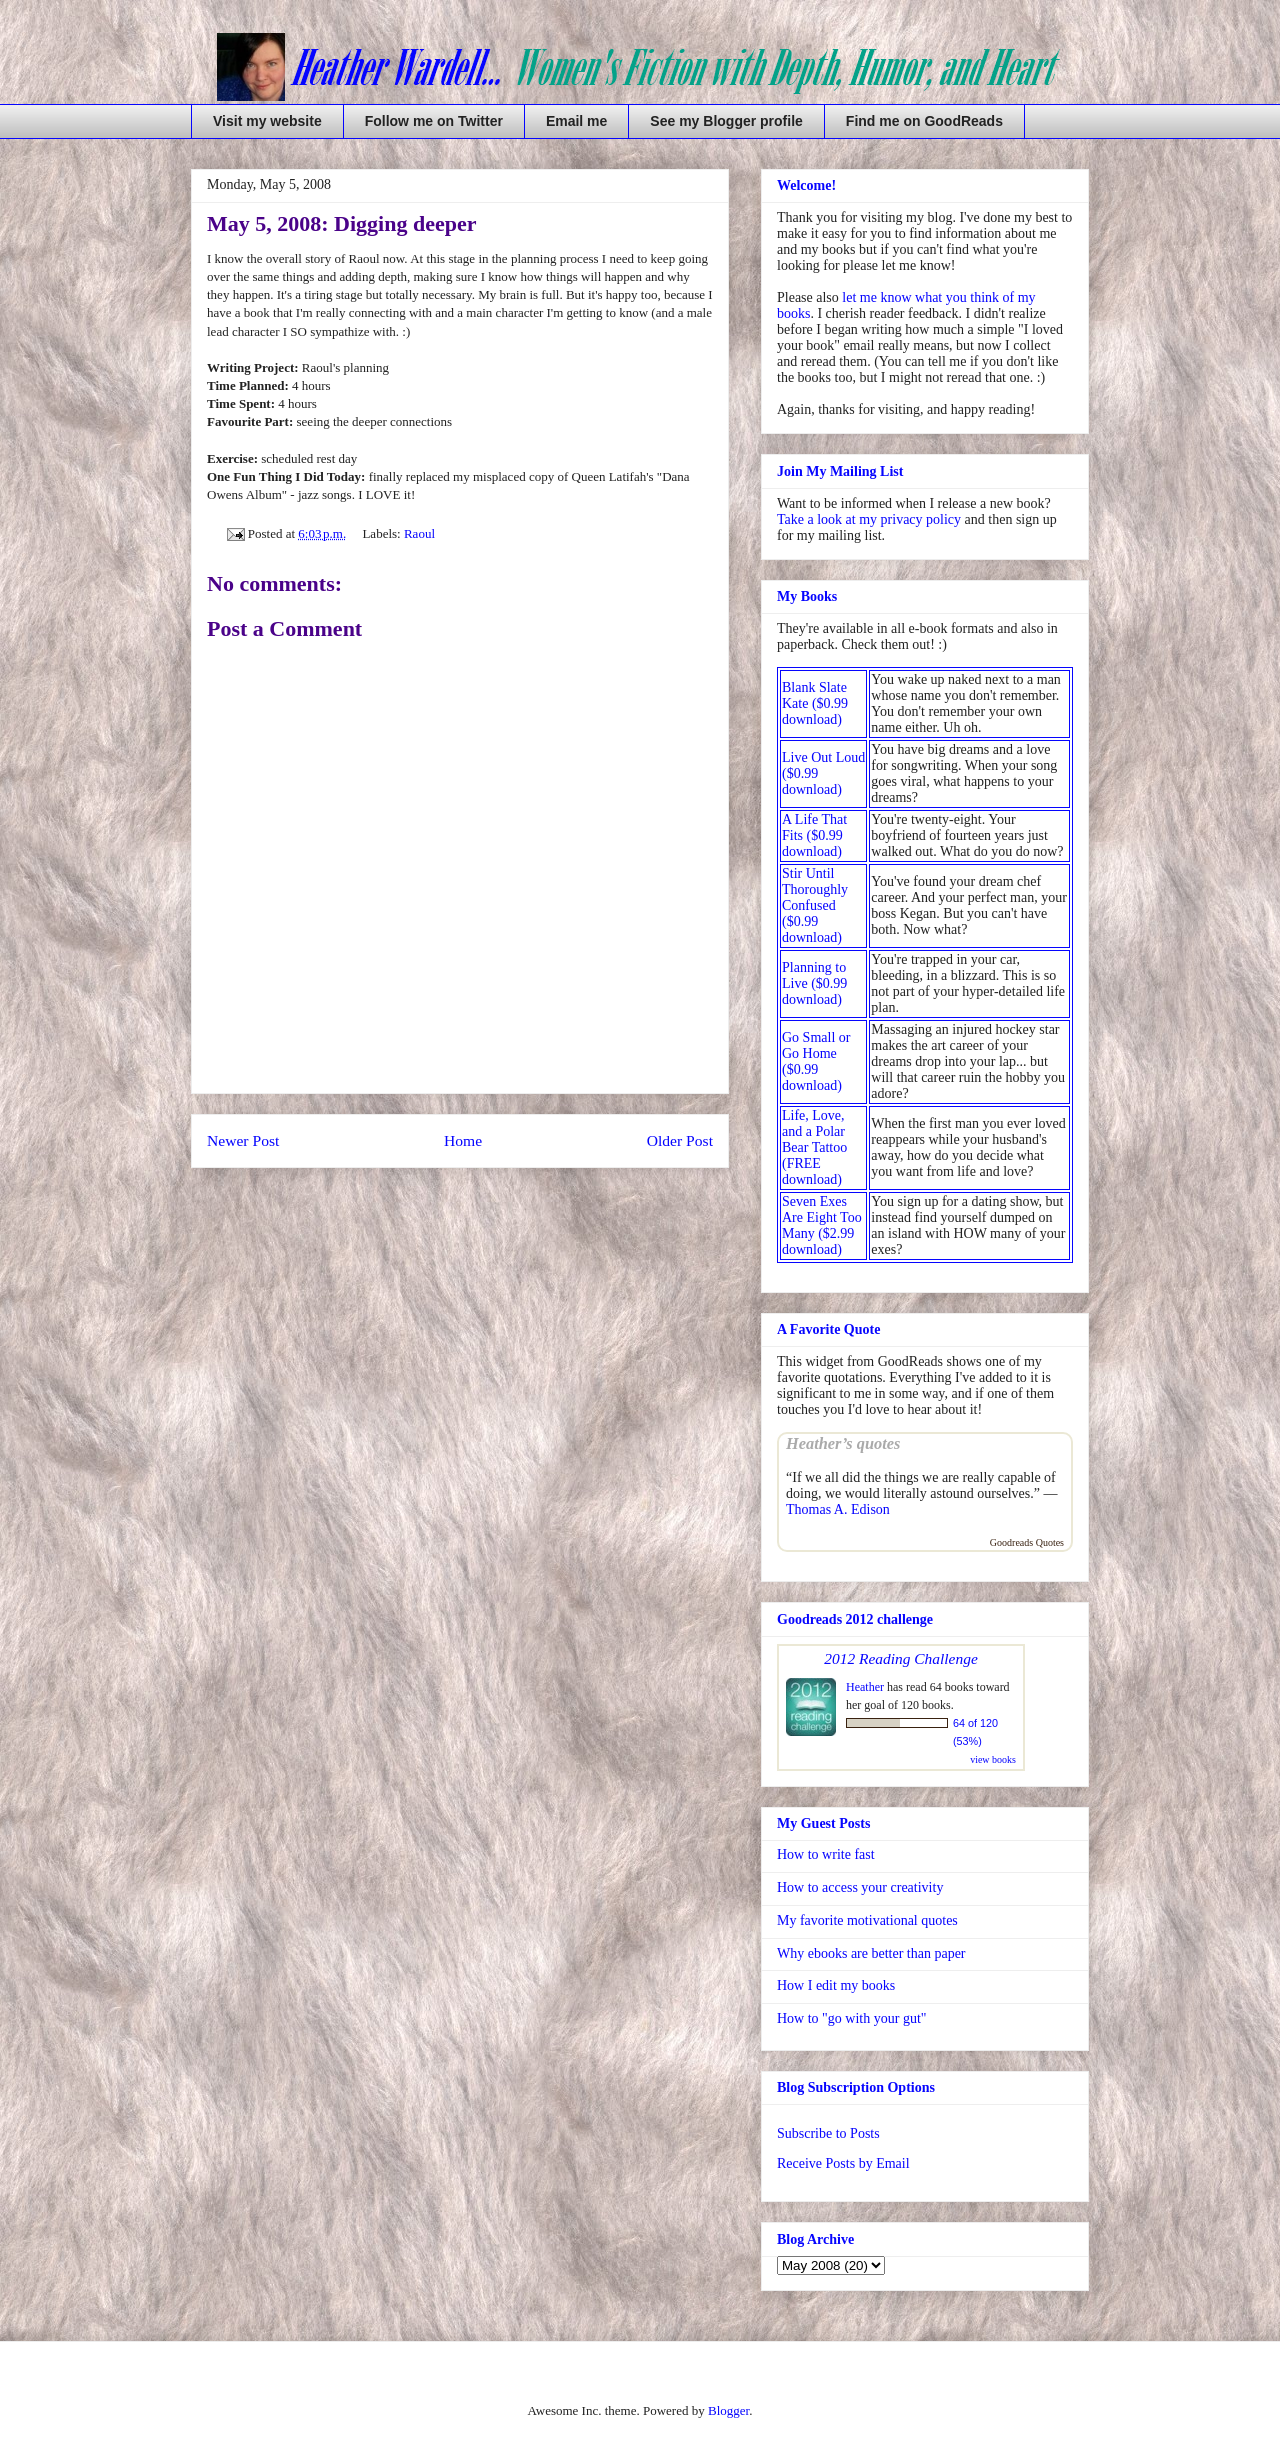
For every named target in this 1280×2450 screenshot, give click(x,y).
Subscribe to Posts (828, 2133)
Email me (576, 121)
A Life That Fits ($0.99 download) (814, 835)
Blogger (728, 2410)
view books (993, 1759)
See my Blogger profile (726, 121)
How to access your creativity (860, 1887)
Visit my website (267, 121)
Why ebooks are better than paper (871, 1953)
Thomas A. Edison (838, 1509)
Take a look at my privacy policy (869, 519)
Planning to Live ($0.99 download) (814, 983)
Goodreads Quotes (1027, 1542)
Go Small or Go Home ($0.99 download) (816, 1061)
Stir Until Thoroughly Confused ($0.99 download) (815, 905)
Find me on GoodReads (924, 121)
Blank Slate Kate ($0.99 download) (815, 703)
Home (463, 1140)
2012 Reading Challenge (901, 1658)
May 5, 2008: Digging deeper (341, 223)
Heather (865, 1687)
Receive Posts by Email (843, 2163)
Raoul (419, 533)
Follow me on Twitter (434, 121)
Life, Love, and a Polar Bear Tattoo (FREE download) (814, 1147)
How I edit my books (836, 1985)
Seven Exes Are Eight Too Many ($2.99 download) (822, 1225)
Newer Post (243, 1140)
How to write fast (826, 1854)
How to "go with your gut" (851, 2018)
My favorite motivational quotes (867, 1920)
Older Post (680, 1140)
